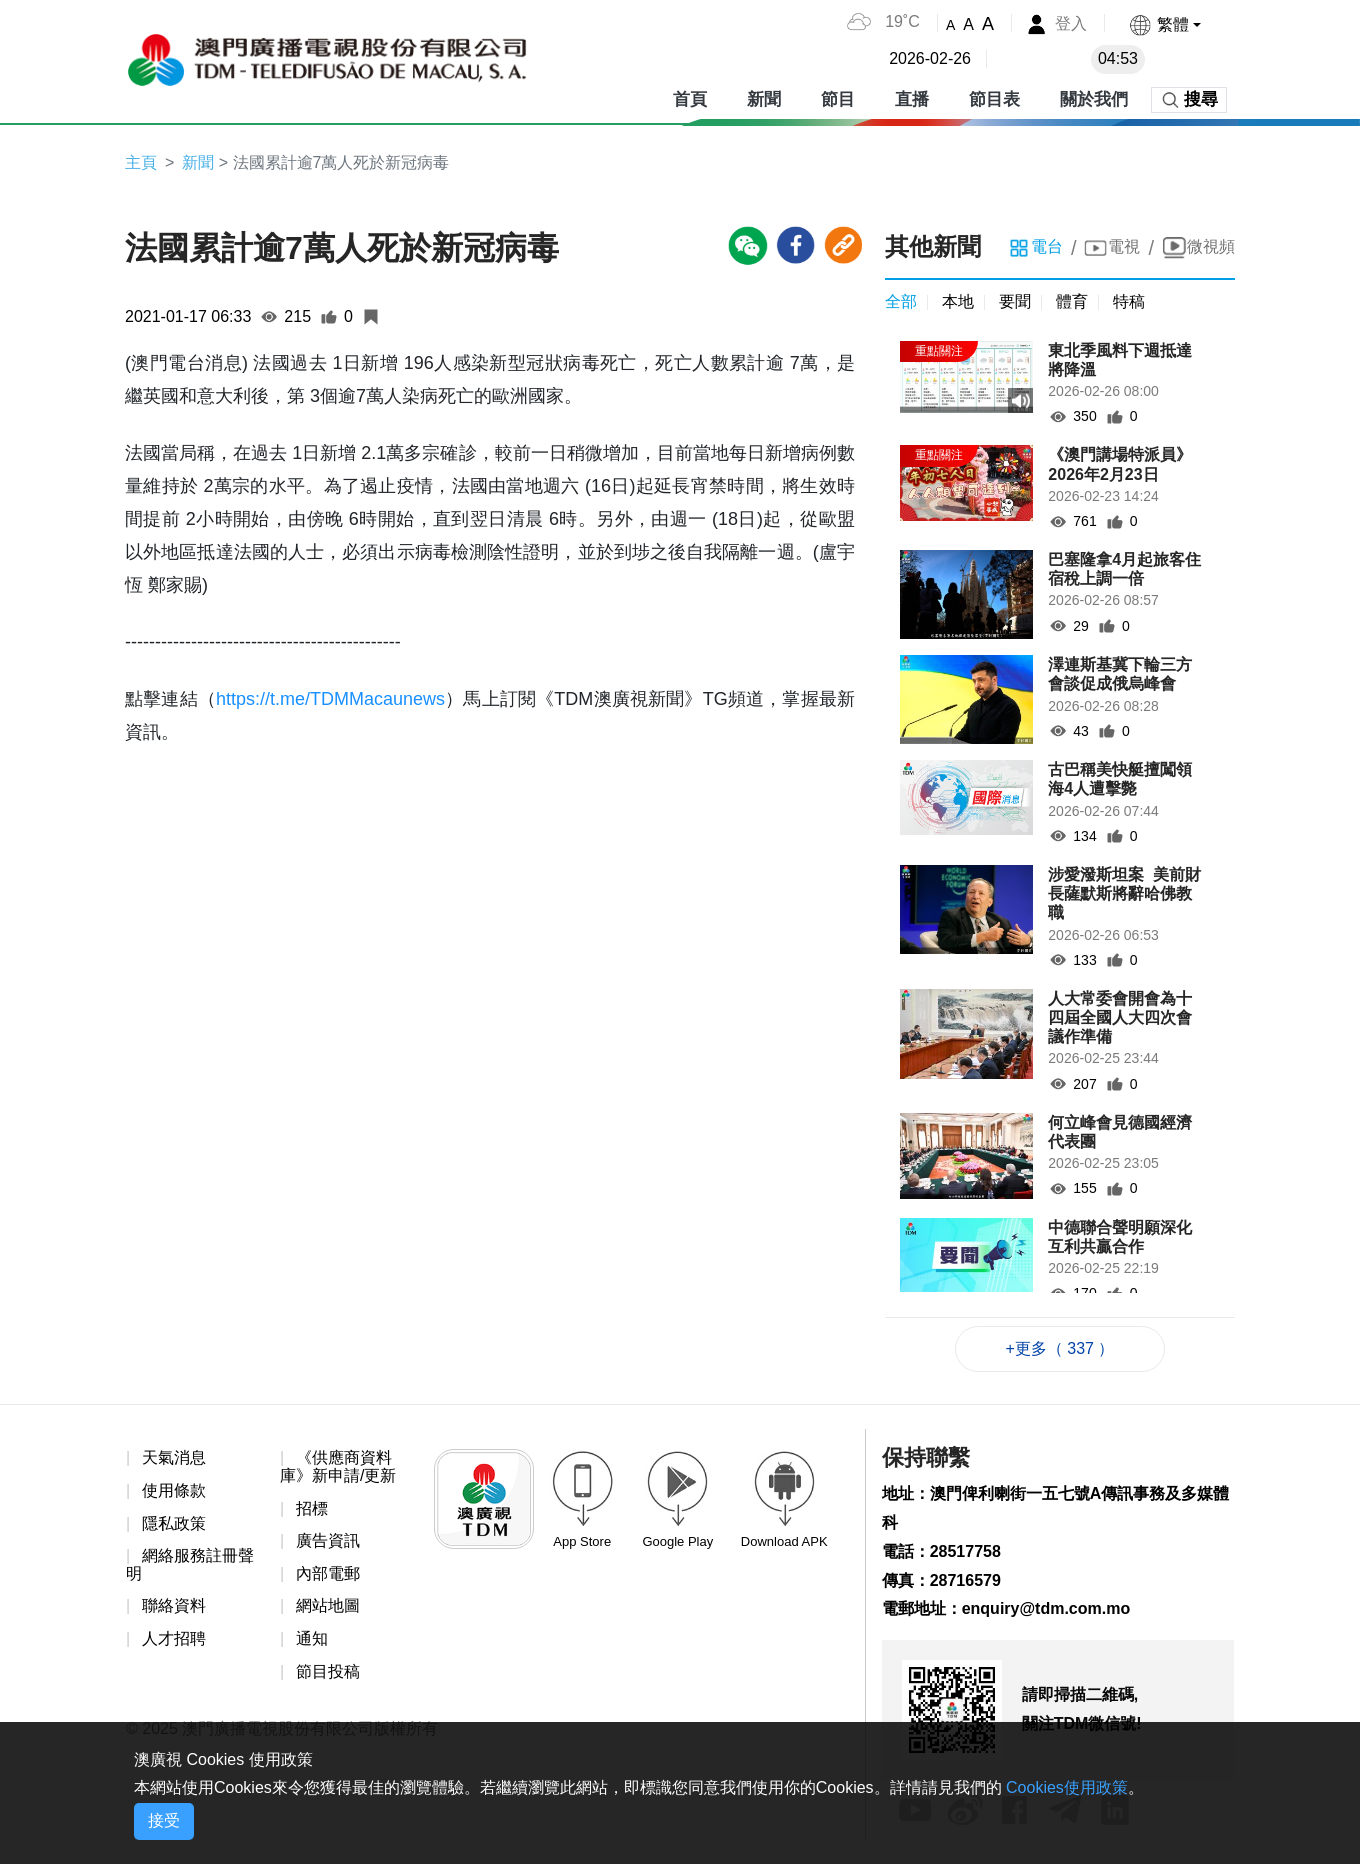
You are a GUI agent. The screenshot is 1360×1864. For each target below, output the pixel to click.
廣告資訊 (328, 1540)
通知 (312, 1638)
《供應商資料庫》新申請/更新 (338, 1466)
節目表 (994, 99)
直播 (912, 99)
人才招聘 (174, 1638)
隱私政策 (174, 1523)
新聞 (764, 99)
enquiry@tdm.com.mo (1046, 1608)
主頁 (141, 162)
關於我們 (1094, 99)
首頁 (690, 99)
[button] (1164, 24)
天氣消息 (174, 1457)
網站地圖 (328, 1605)
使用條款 (174, 1490)
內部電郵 (328, 1573)
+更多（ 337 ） (1060, 1348)
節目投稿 (328, 1671)
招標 (312, 1508)
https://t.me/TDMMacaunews (330, 699)
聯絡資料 (174, 1605)
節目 (838, 99)
